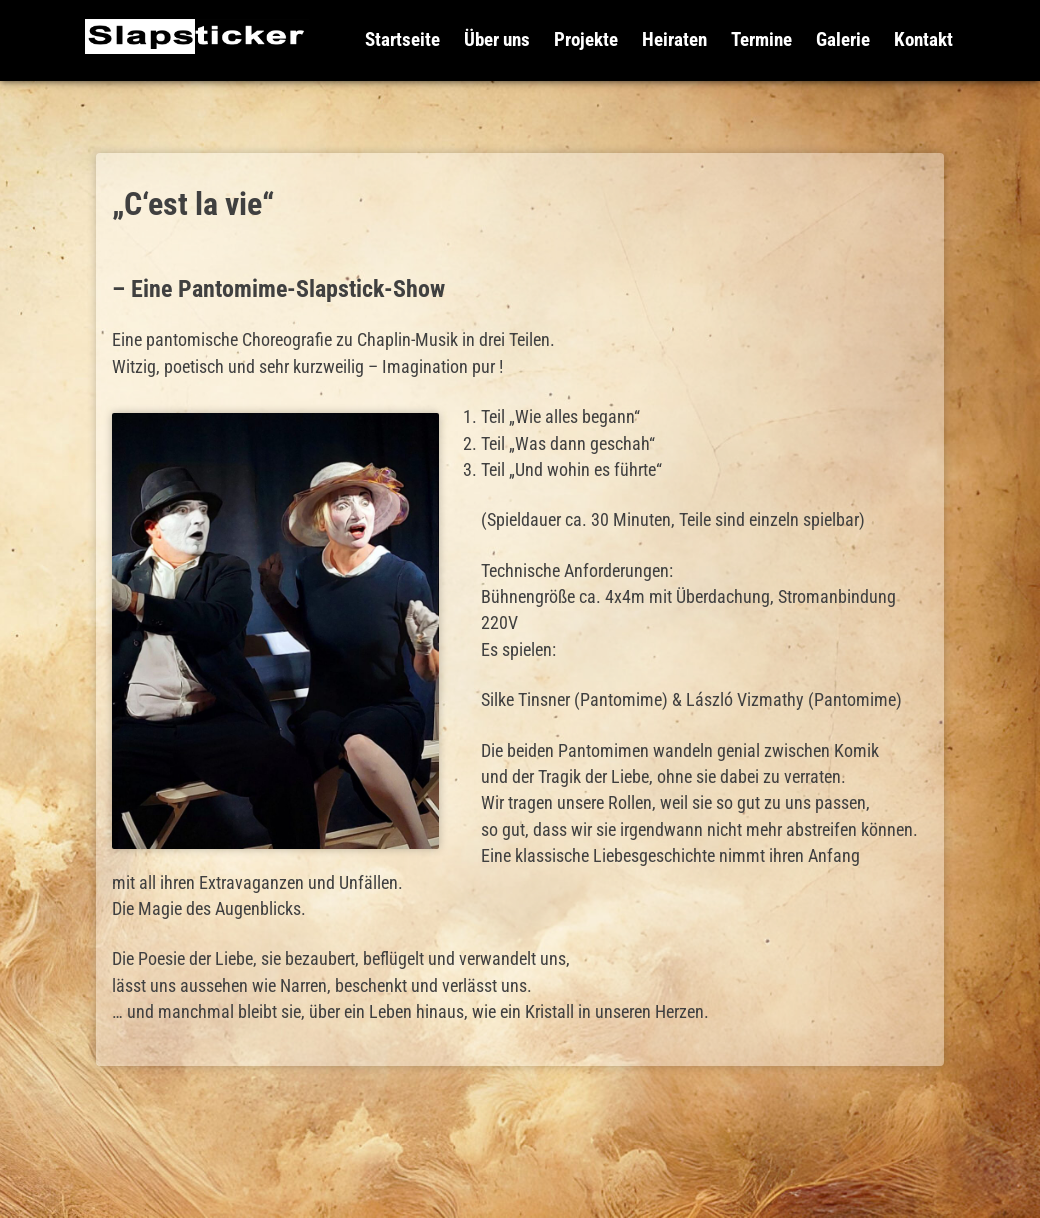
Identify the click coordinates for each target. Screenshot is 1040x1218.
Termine (761, 39)
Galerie (843, 39)
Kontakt (923, 39)
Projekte (586, 39)
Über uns (497, 39)
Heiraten (674, 39)
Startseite (402, 39)
